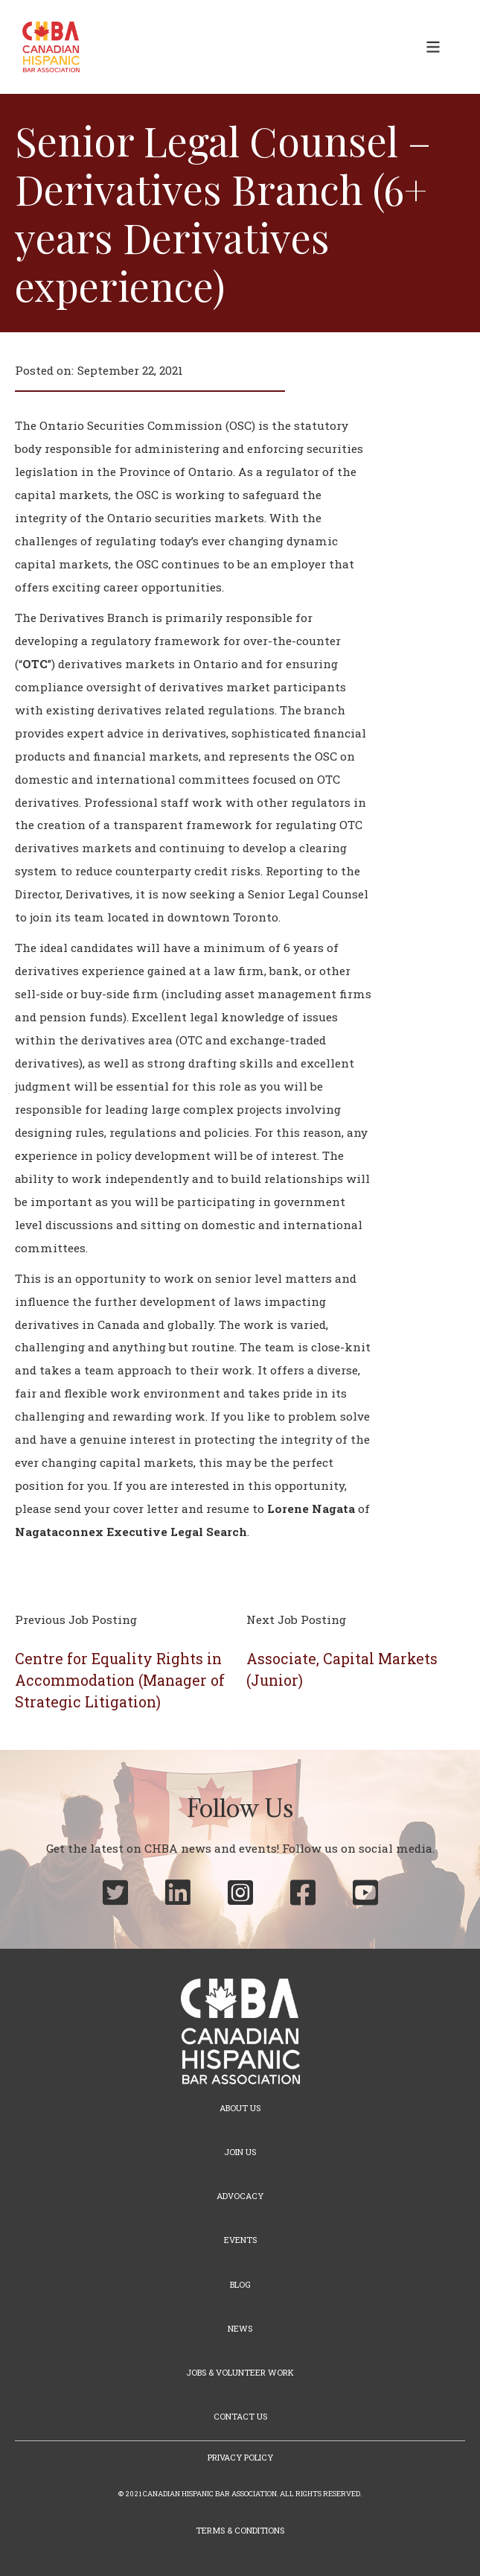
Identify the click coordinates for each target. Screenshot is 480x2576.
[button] (433, 47)
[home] (47, 47)
